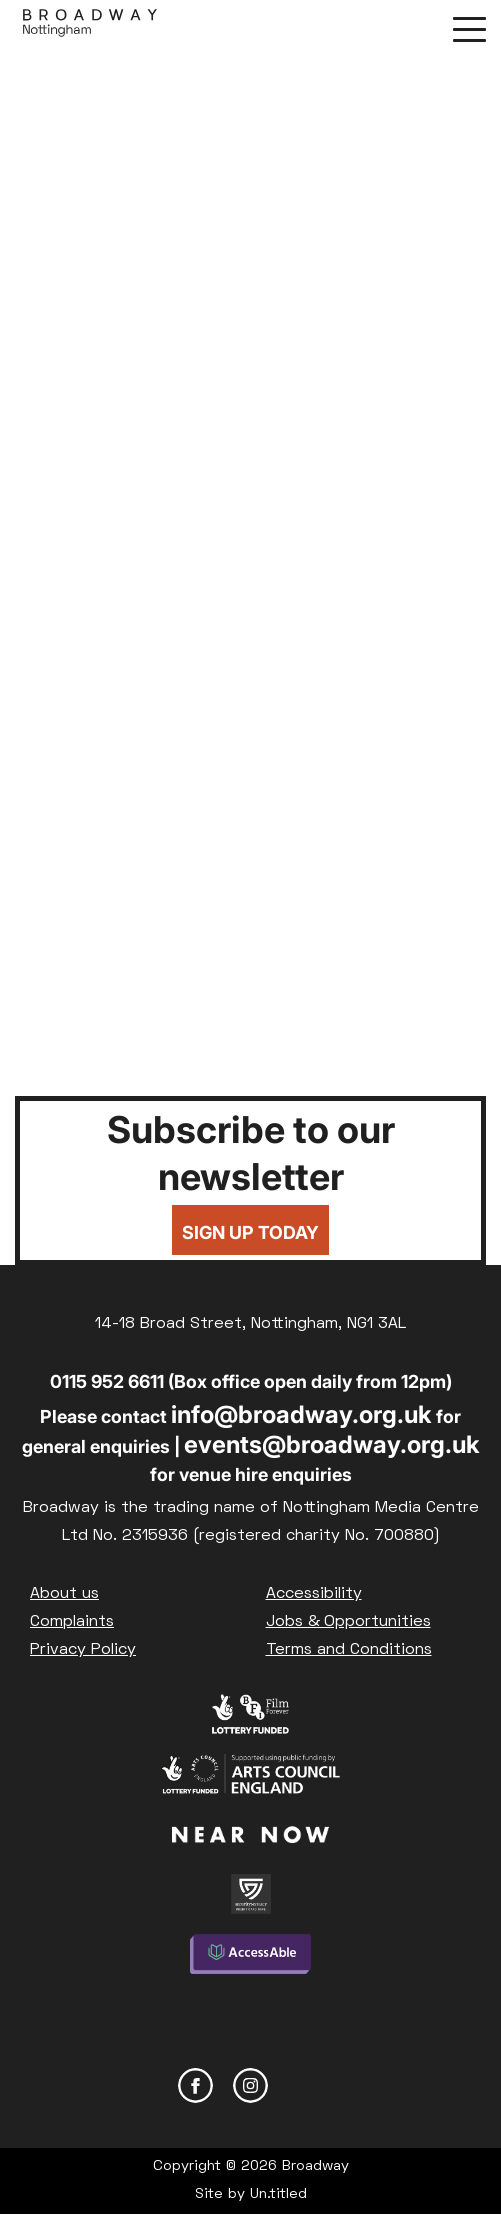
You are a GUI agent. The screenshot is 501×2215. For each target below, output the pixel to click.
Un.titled (278, 2194)
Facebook (195, 2085)
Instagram (250, 2085)
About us (64, 1594)
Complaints (72, 1622)
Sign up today (250, 1232)
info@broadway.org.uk (301, 1414)
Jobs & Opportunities (348, 1622)
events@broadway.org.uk (332, 1444)
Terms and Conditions (349, 1650)
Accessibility (314, 1594)
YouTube (305, 2085)
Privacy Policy (83, 1650)
